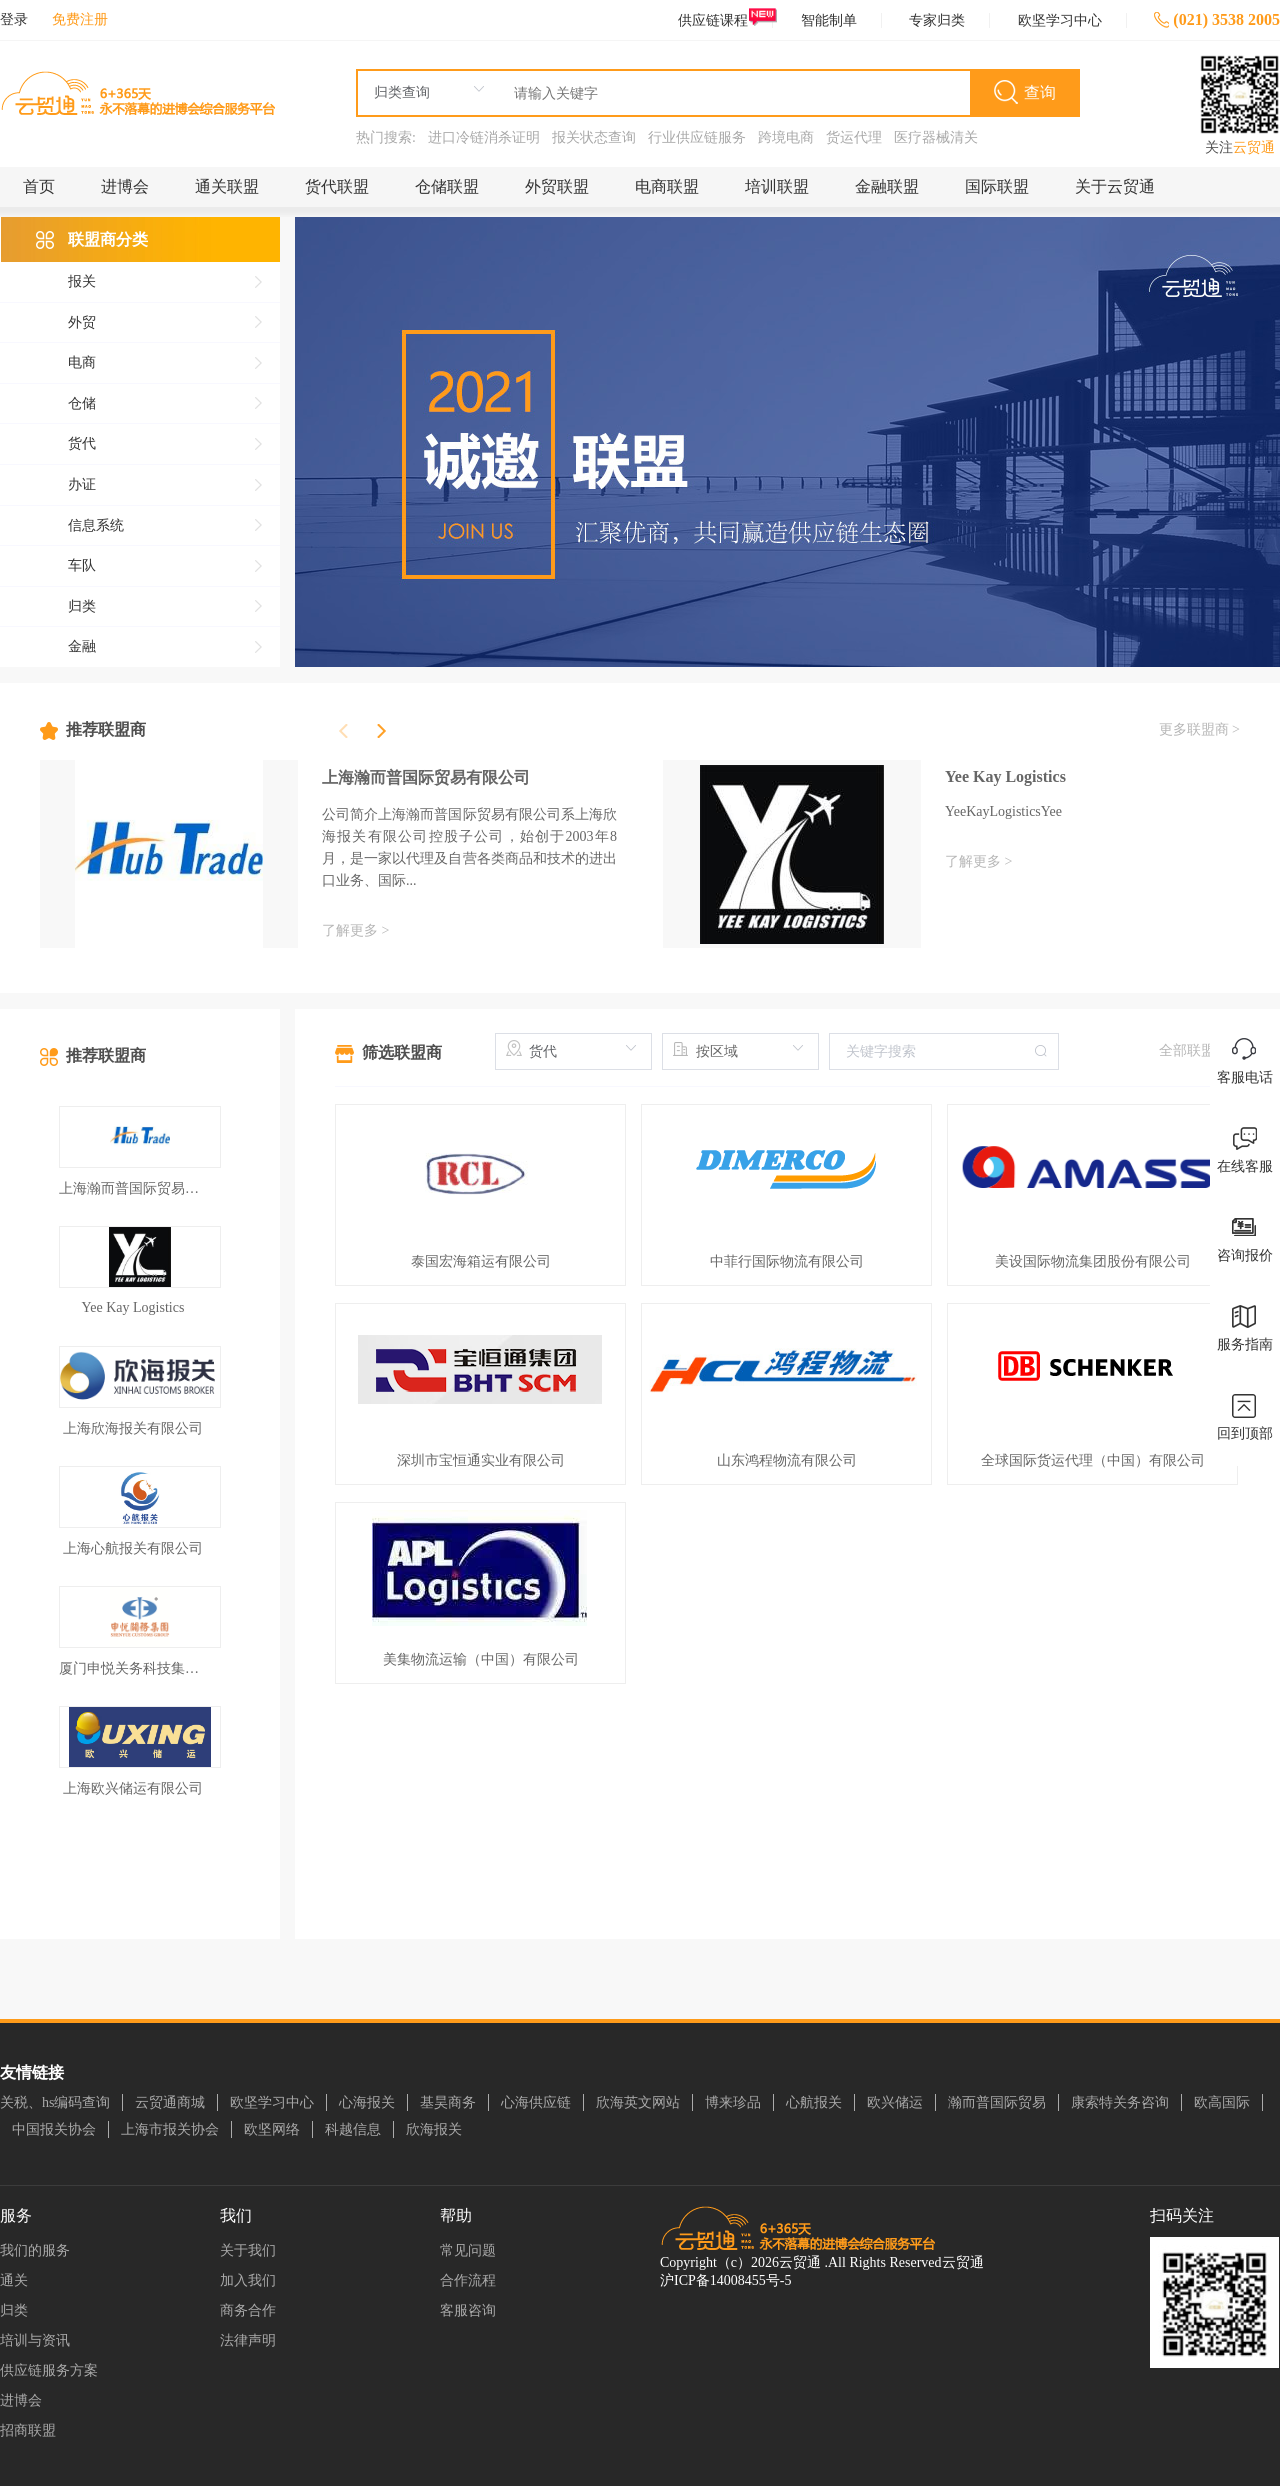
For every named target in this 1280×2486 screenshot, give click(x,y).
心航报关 (814, 2102)
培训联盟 (777, 186)
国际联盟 (997, 186)
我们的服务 (35, 2250)
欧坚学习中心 (1060, 20)
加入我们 (248, 2280)
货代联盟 (337, 186)
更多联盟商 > (1199, 729)
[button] (381, 731)
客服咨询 (468, 2310)
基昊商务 (448, 2102)
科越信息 (353, 2129)
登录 (14, 19)
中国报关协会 (54, 2129)
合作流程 (468, 2280)
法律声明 (248, 2340)
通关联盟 (227, 186)
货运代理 (854, 137)
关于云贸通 (1115, 186)
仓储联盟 (447, 186)
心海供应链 (536, 2102)
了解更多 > (355, 930)
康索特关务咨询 (1120, 2102)
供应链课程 (725, 20)
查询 (1040, 92)
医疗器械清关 (936, 137)
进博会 (125, 186)
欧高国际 (1222, 2102)
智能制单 (829, 20)
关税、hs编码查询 (55, 2102)
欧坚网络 (272, 2129)
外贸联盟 (557, 186)
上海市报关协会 (170, 2129)
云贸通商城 (170, 2102)
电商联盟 (667, 186)
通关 (14, 2280)
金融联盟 (887, 186)
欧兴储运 (895, 2102)
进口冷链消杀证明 (484, 137)
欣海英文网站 (638, 2102)
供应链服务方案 (49, 2370)
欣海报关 (434, 2129)
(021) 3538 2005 (1217, 19)
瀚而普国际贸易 (997, 2102)
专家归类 (937, 20)
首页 (39, 186)
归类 (14, 2310)
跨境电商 (786, 137)
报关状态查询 (594, 137)
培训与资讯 (35, 2340)
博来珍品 (733, 2102)
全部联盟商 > (1199, 1050)
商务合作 (248, 2310)
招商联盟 (28, 2430)
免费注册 (80, 19)
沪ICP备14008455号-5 (725, 2280)
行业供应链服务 (697, 137)
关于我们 (248, 2250)
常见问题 (468, 2250)
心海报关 (367, 2102)
